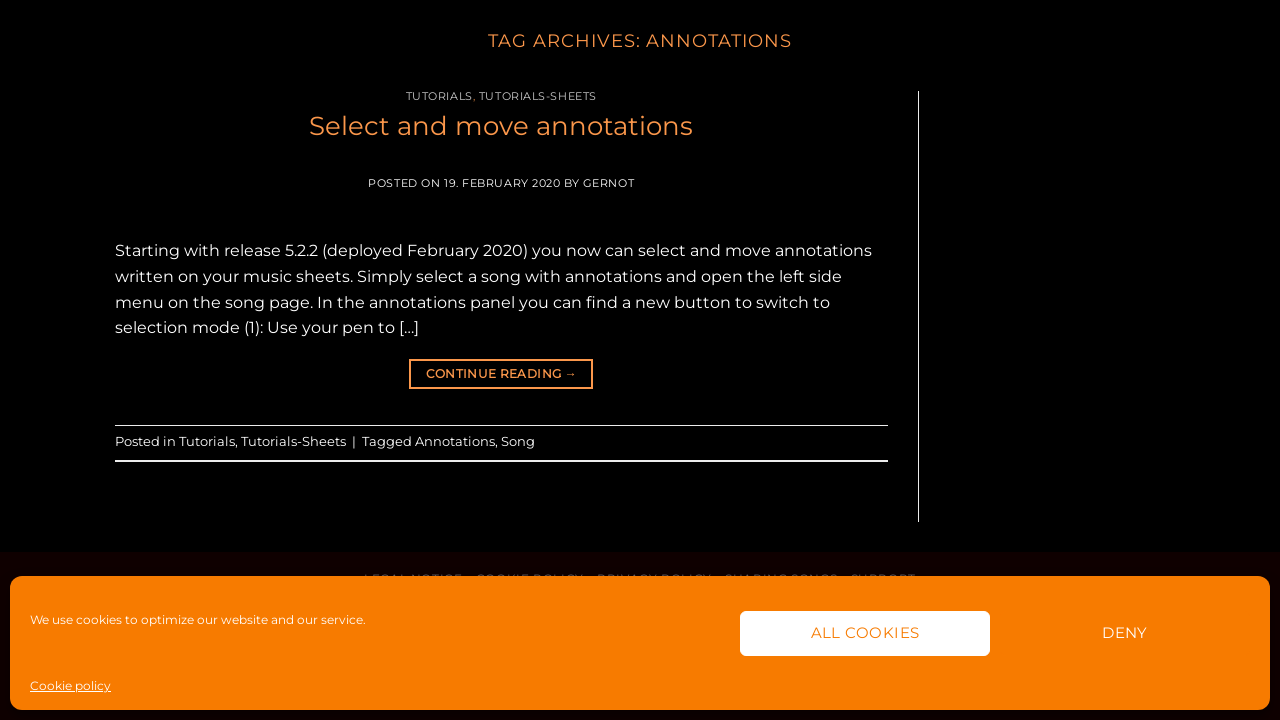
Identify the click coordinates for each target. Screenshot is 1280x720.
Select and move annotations (501, 125)
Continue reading (502, 373)
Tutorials (439, 96)
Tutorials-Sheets (538, 96)
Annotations (455, 441)
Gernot (608, 183)
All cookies (865, 632)
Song (518, 441)
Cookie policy (70, 685)
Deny (1125, 632)
